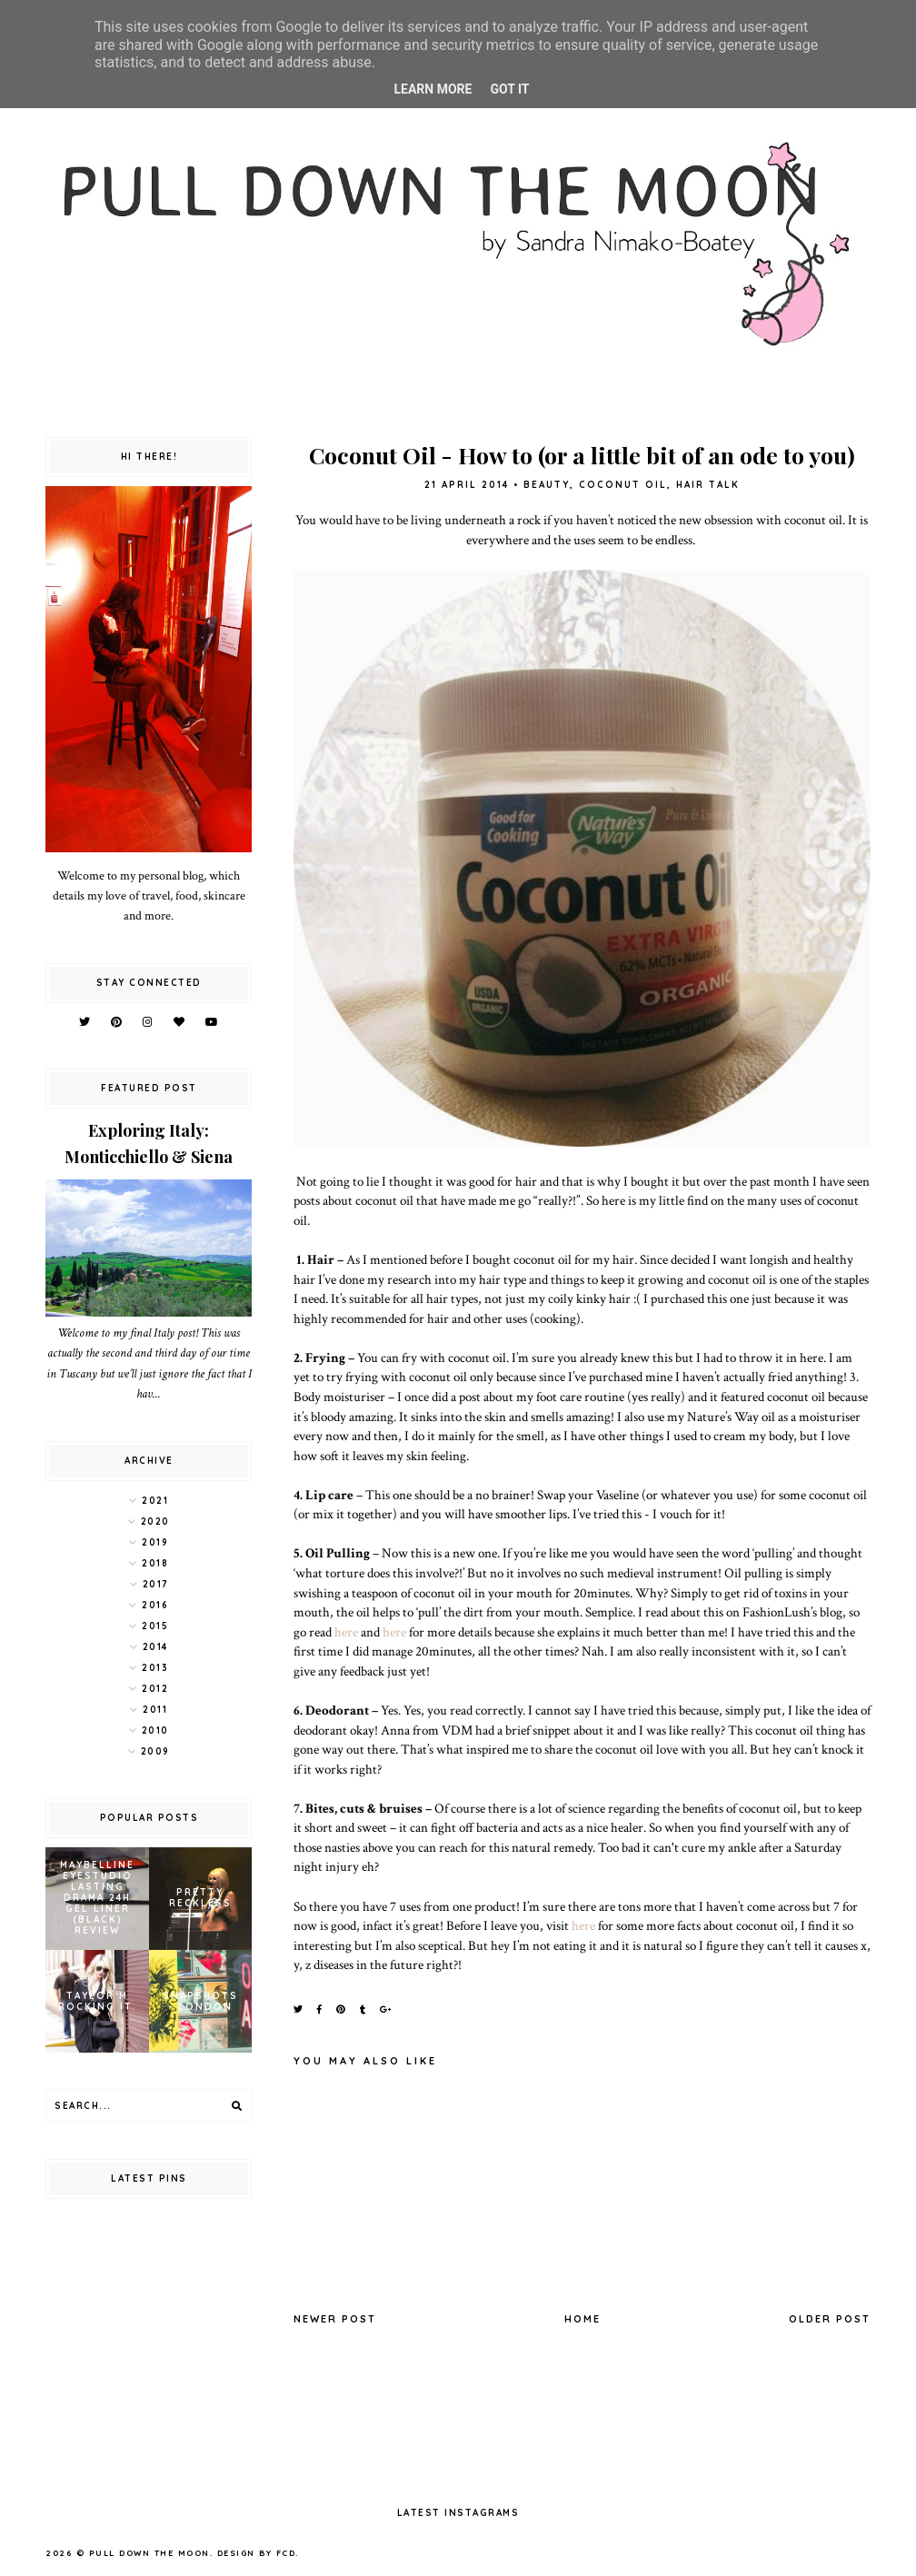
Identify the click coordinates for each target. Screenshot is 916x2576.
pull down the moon (149, 2553)
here (346, 1632)
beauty (546, 485)
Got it (509, 89)
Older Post (830, 2318)
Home (582, 2318)
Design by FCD (256, 2553)
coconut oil (623, 485)
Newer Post (335, 2318)
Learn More (432, 89)
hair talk (708, 485)
